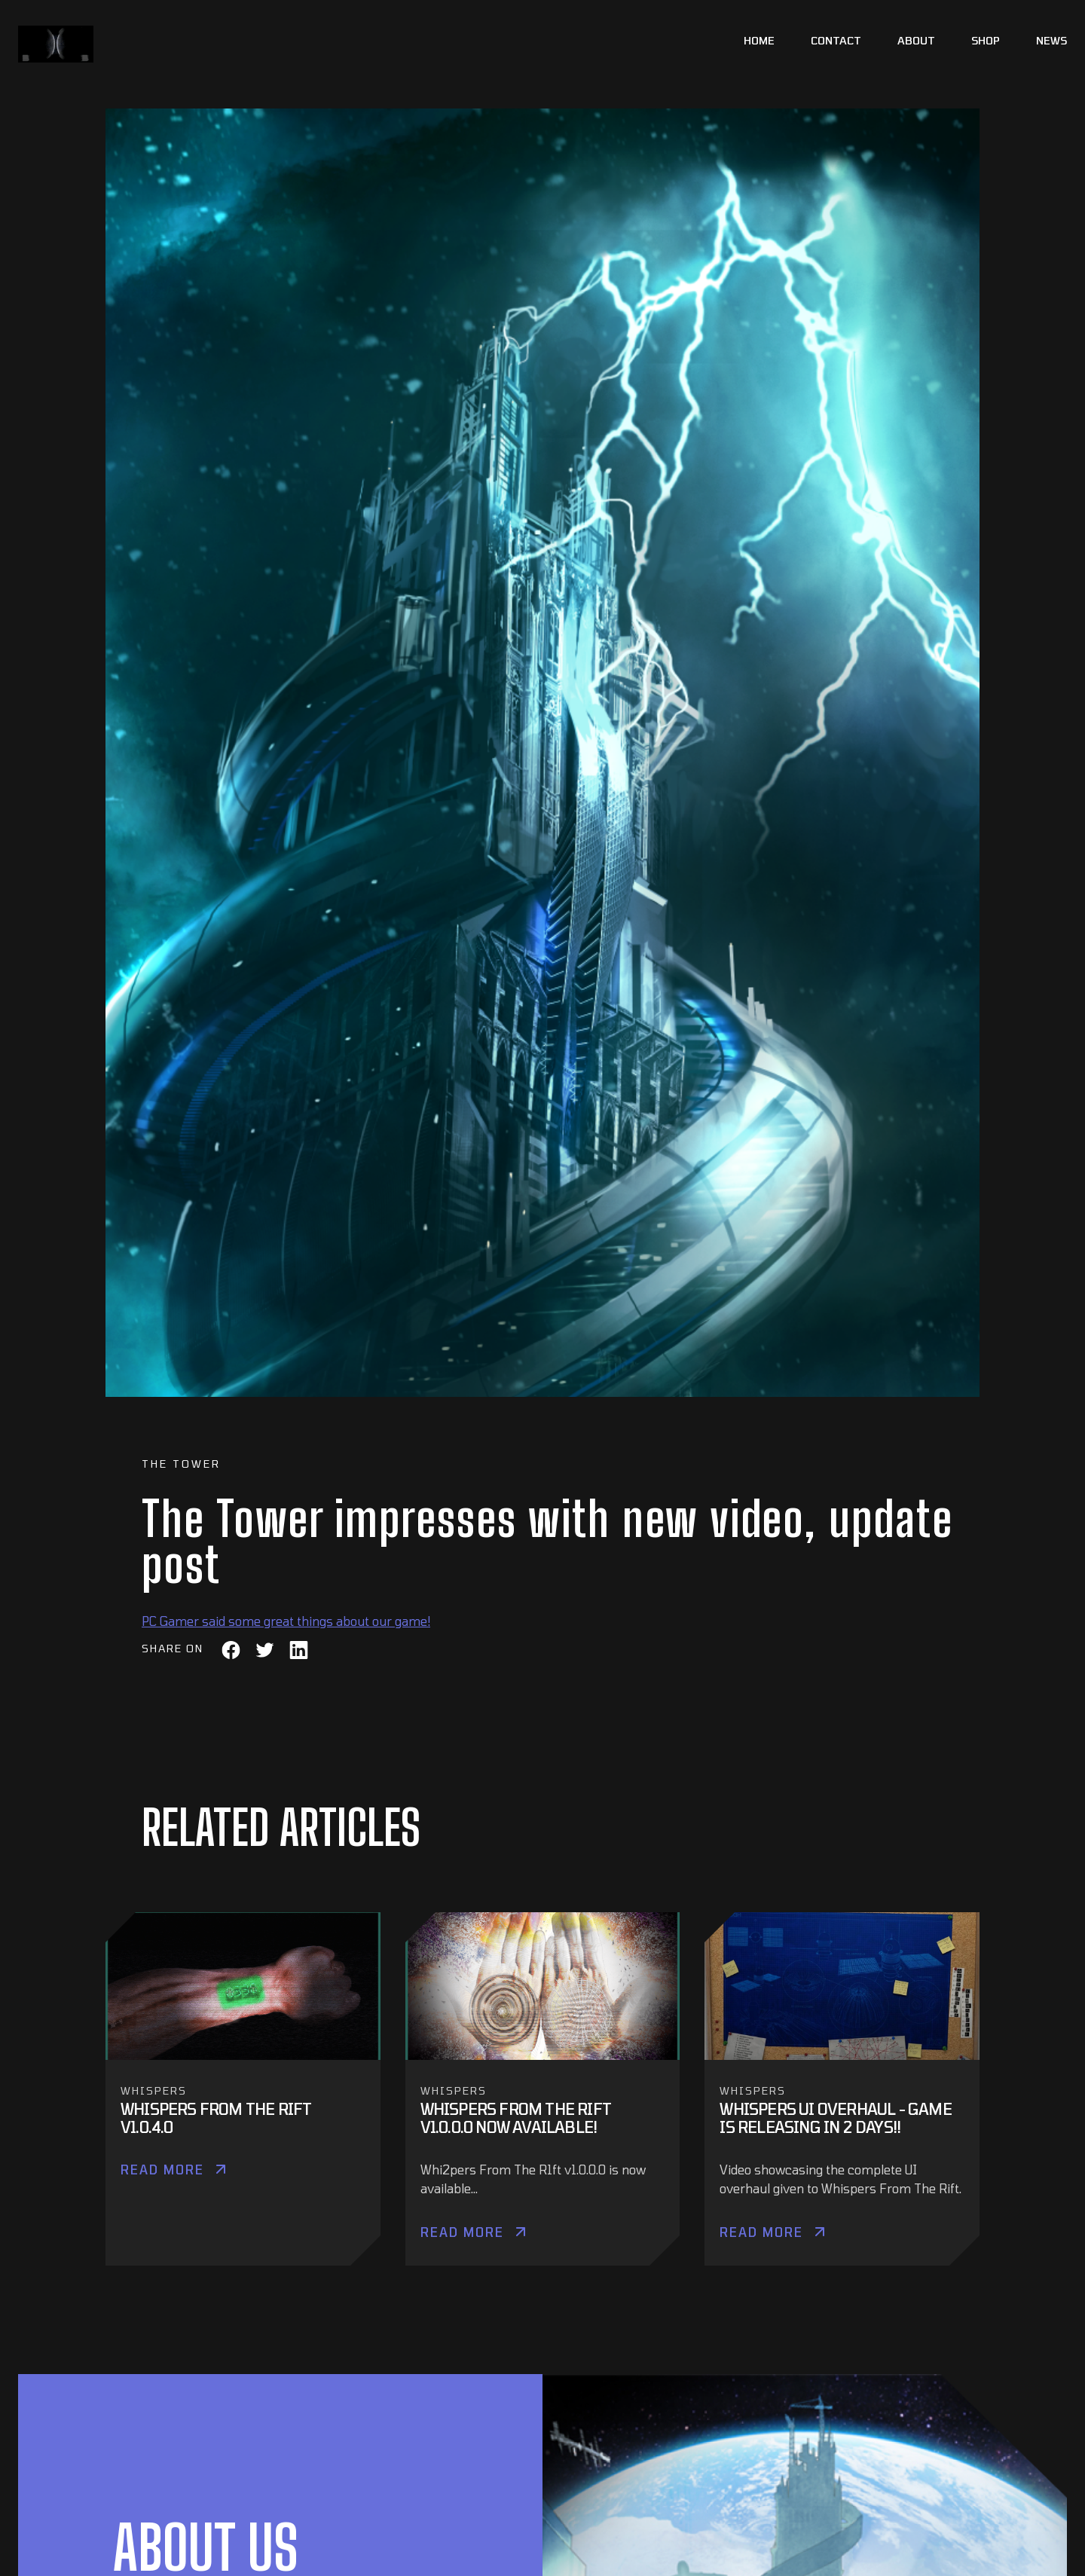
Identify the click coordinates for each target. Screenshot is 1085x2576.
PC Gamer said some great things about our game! (286, 1621)
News (1051, 40)
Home (759, 40)
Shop (985, 40)
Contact (836, 40)
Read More (162, 2169)
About (916, 40)
